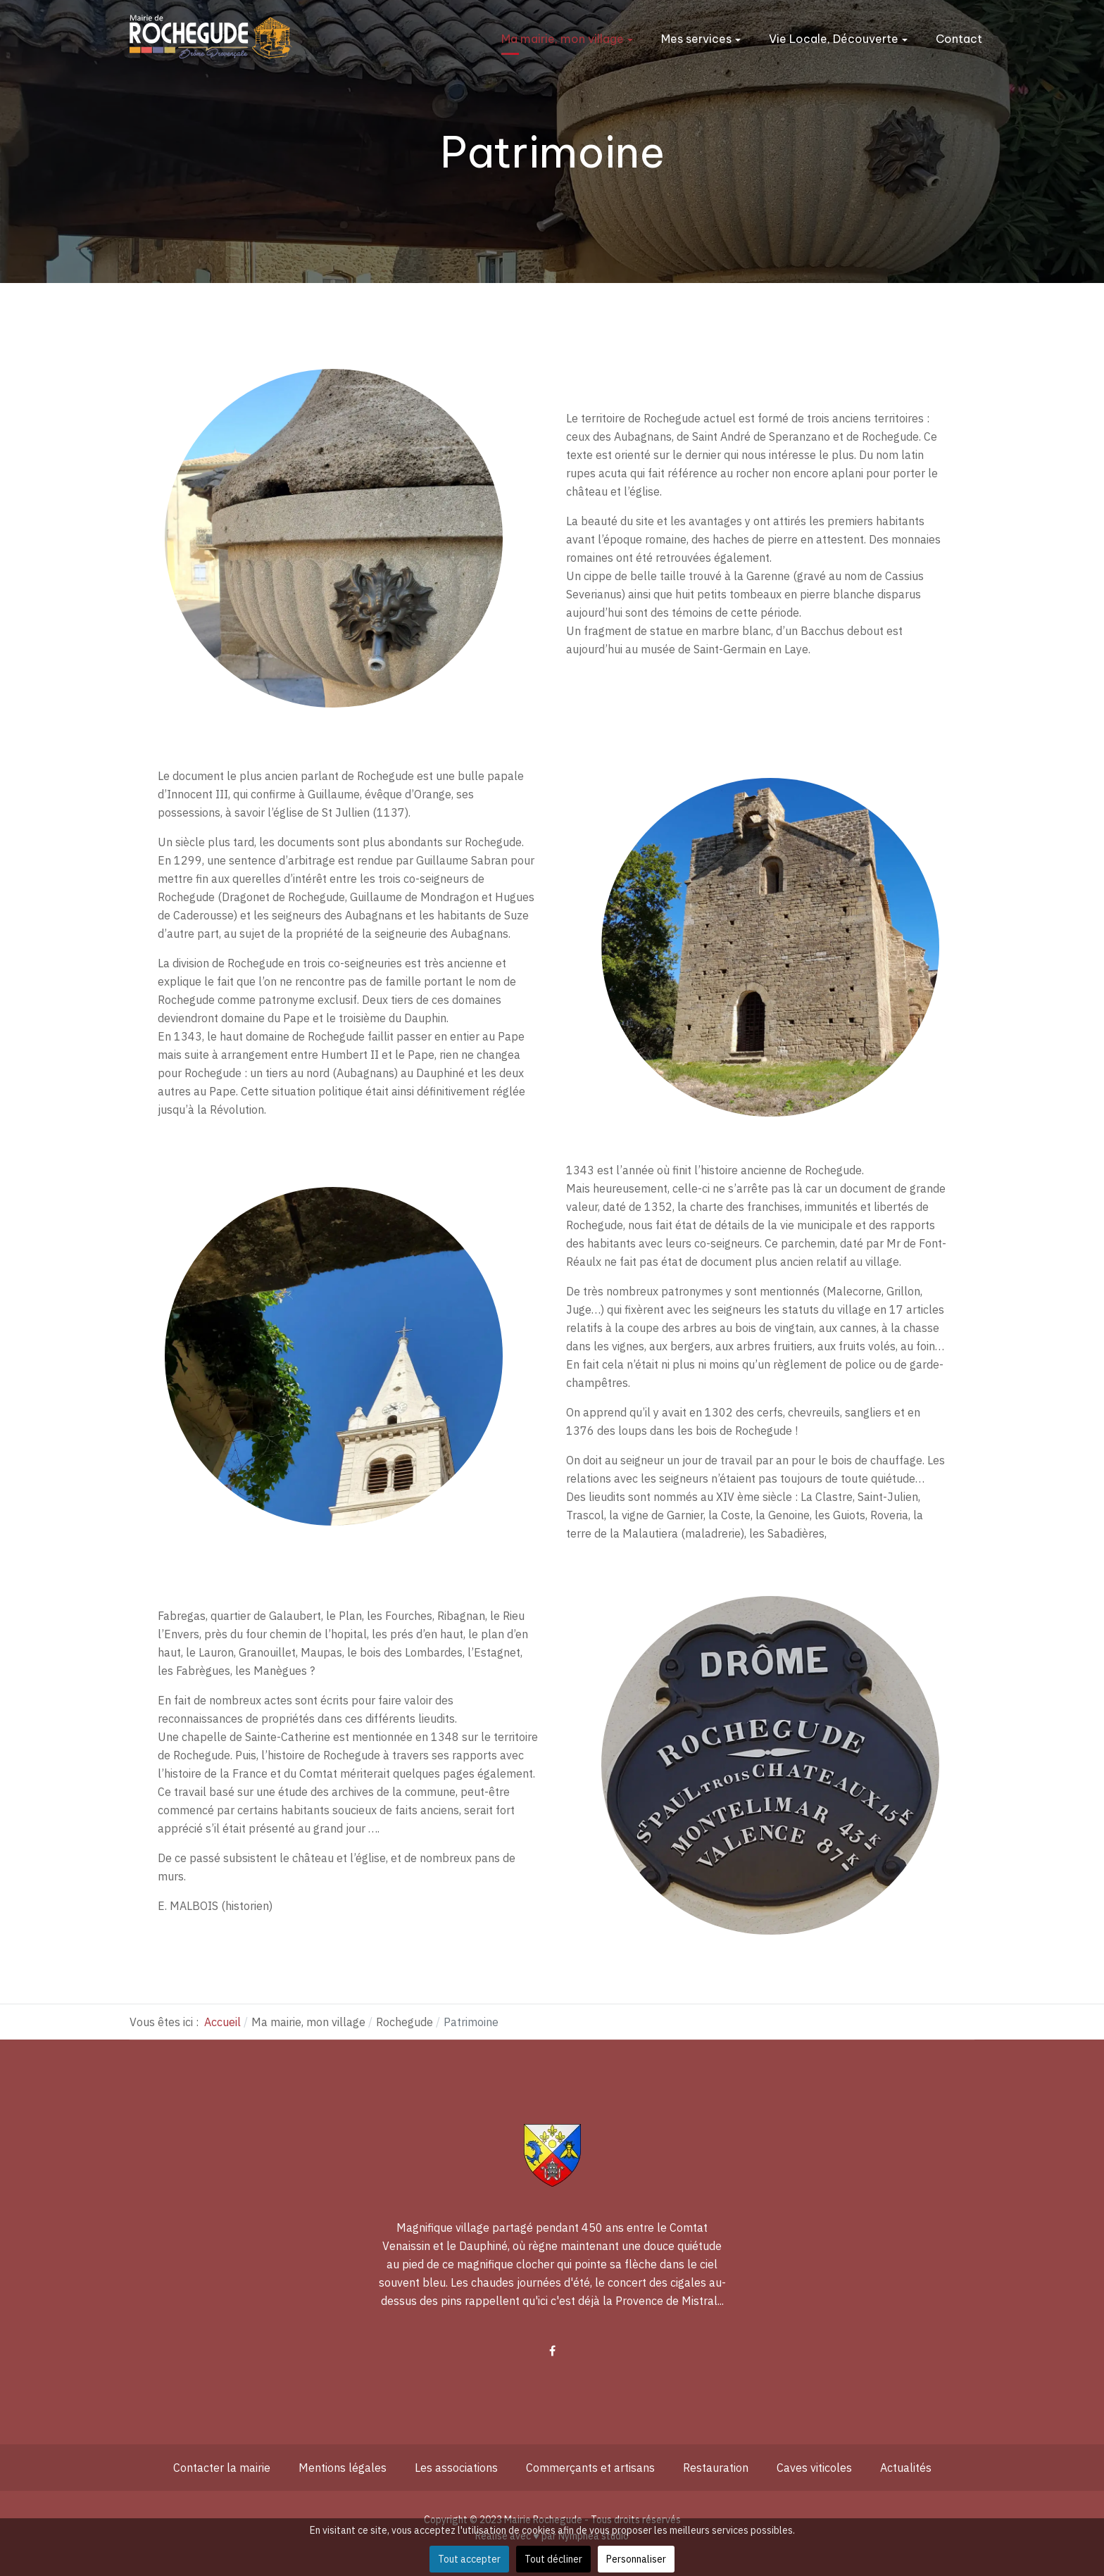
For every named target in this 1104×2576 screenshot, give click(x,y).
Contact (959, 39)
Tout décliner (553, 2559)
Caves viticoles (814, 2468)
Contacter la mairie (221, 2468)
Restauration (715, 2468)
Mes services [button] (701, 39)
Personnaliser (636, 2559)
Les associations (456, 2468)
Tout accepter (469, 2559)
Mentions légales (343, 2468)
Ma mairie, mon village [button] (567, 39)
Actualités (906, 2468)
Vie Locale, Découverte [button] (838, 39)
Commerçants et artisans (590, 2468)
